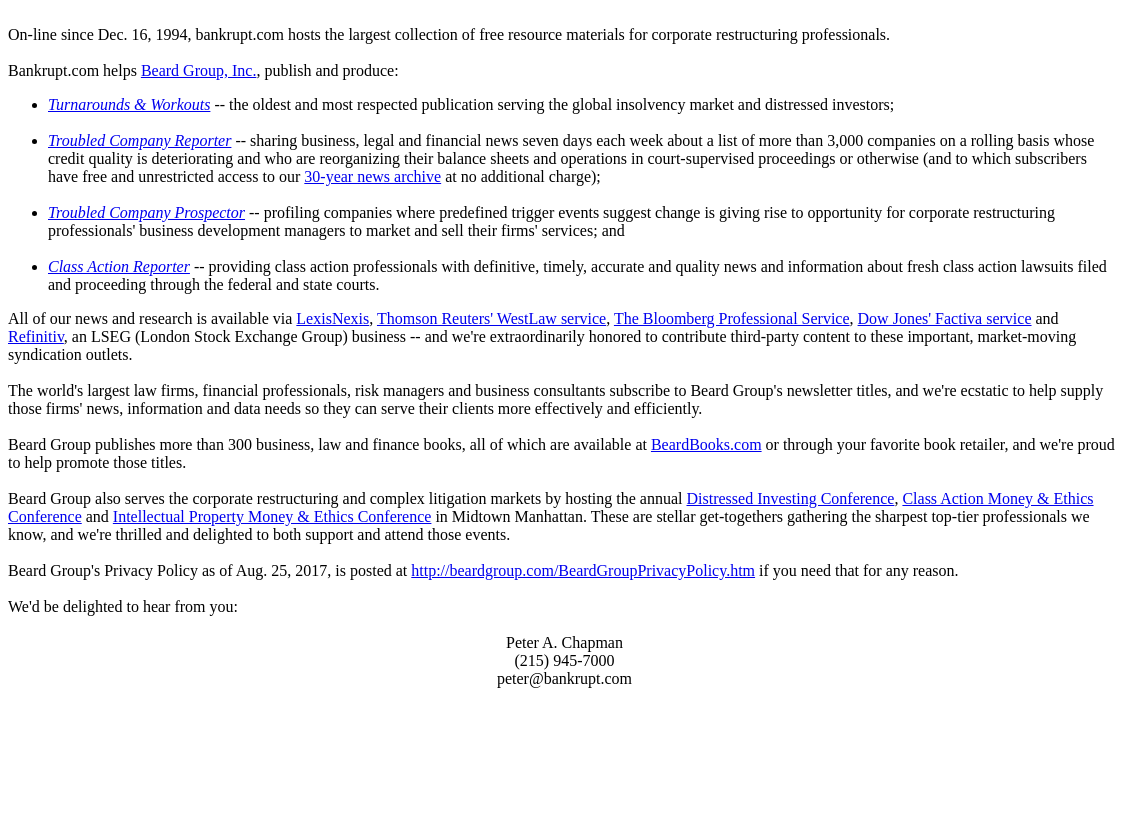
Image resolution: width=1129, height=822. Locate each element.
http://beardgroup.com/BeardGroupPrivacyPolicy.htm (583, 570)
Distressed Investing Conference (790, 498)
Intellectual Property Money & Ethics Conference (272, 516)
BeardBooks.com (706, 444)
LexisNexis (332, 318)
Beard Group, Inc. (199, 70)
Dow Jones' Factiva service (945, 318)
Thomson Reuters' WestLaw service (491, 318)
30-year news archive (372, 176)
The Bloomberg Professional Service (732, 318)
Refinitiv (36, 336)
